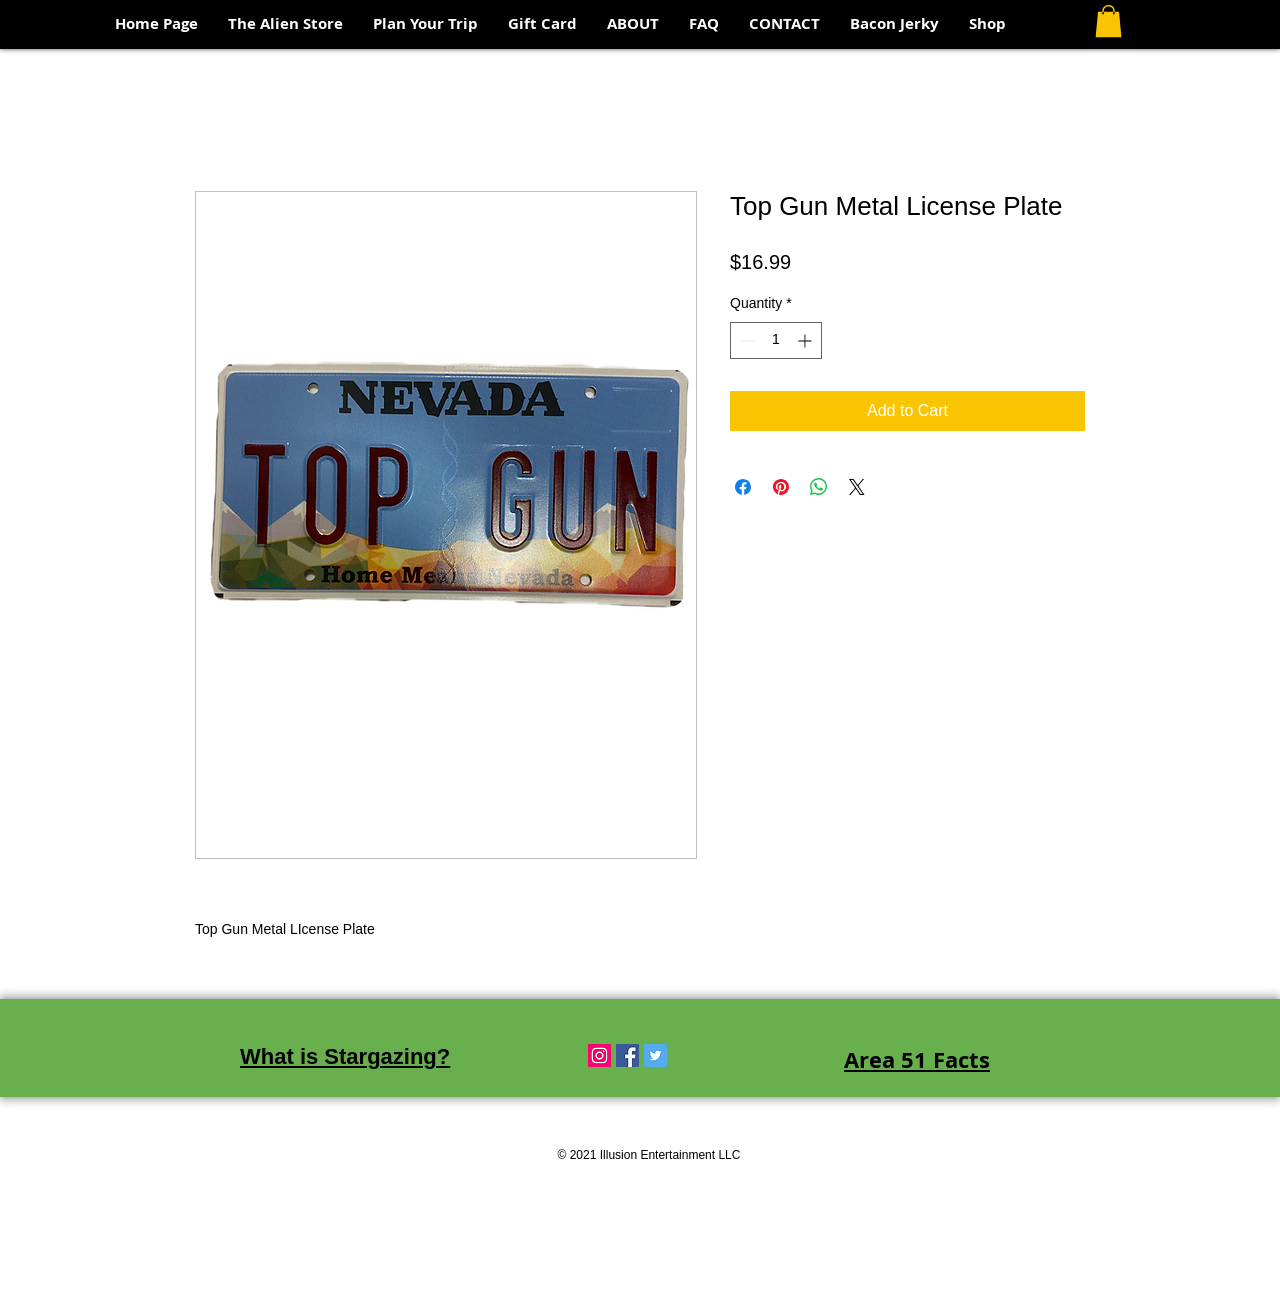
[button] (1108, 21)
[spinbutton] (776, 340)
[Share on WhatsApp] (819, 487)
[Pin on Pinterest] (781, 487)
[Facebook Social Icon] (627, 1055)
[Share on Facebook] (743, 487)
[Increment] (806, 340)
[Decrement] (745, 340)
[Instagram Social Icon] (599, 1055)
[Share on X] (857, 487)
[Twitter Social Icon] (655, 1055)
